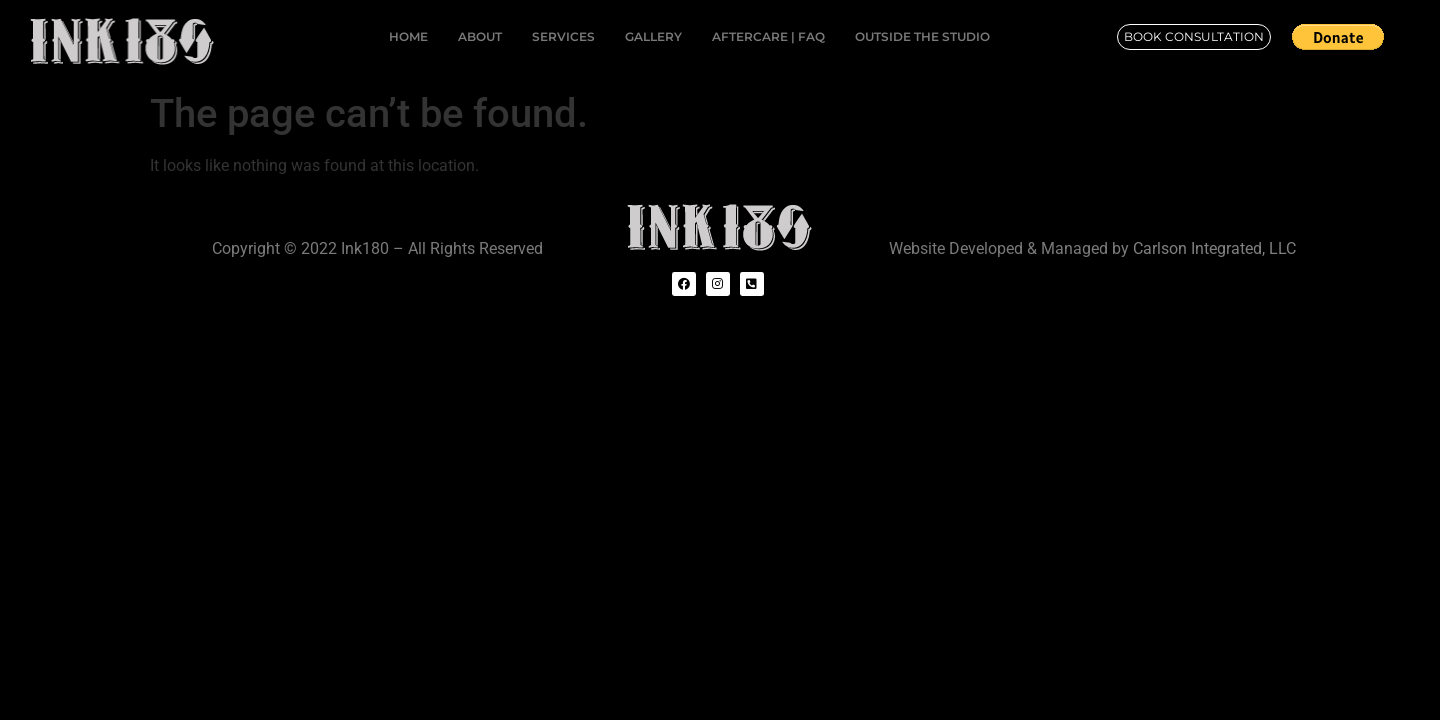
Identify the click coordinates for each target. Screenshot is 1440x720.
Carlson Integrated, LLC (1214, 248)
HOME (408, 36)
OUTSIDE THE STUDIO (922, 36)
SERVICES (563, 36)
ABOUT (480, 36)
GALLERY (653, 36)
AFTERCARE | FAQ (768, 36)
